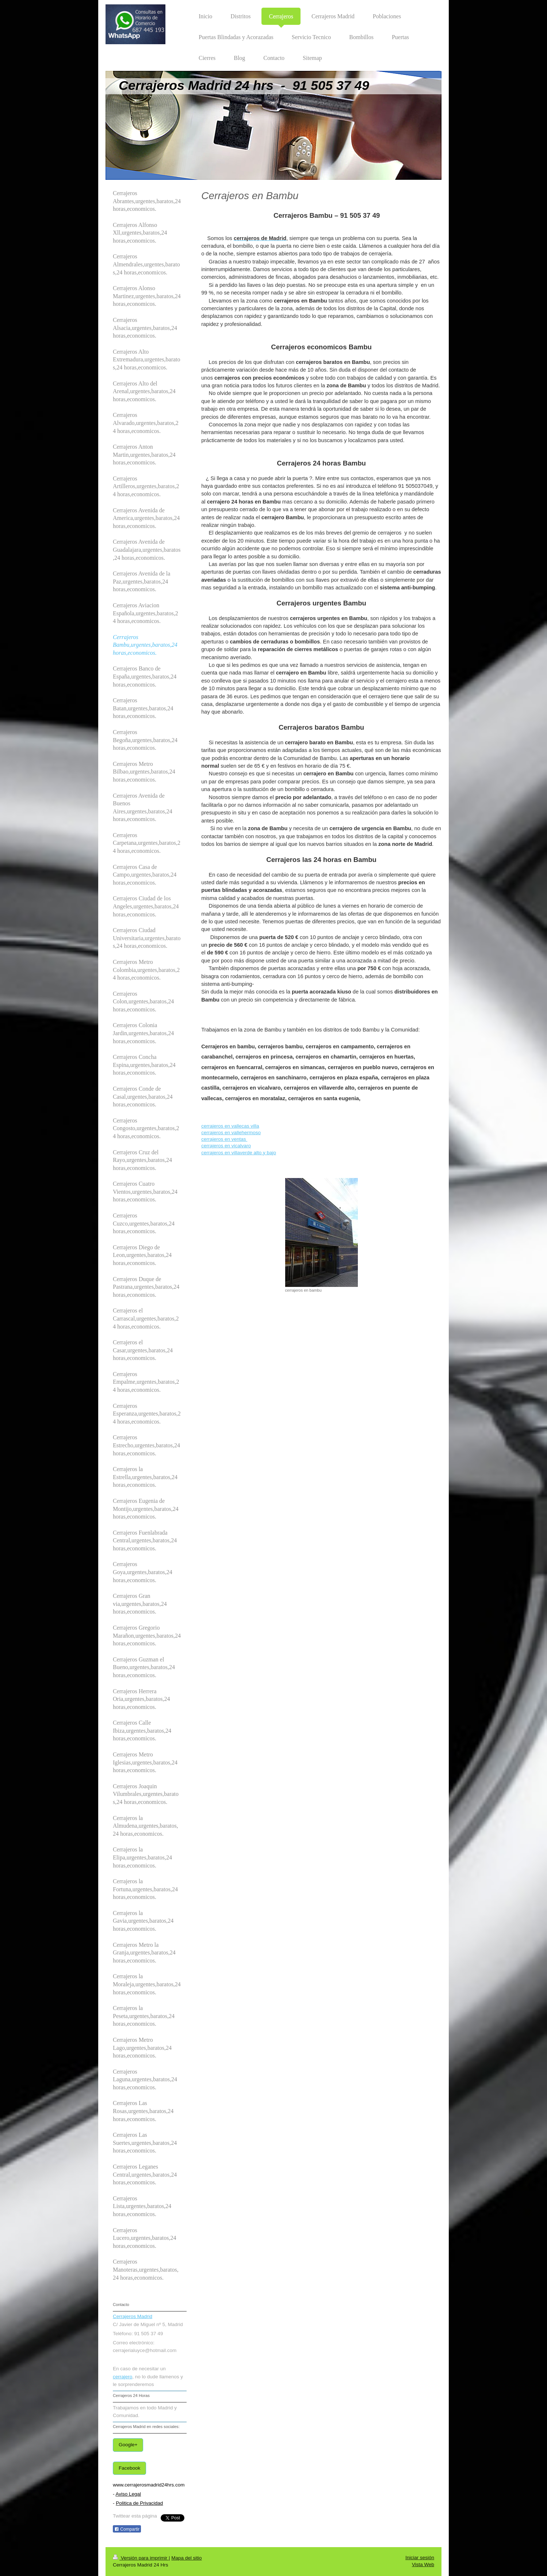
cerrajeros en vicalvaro (226, 1145)
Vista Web (423, 2564)
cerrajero (122, 2376)
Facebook (129, 2468)
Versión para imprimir (141, 2558)
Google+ (128, 2444)
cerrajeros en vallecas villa (230, 1126)
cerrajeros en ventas (224, 1139)
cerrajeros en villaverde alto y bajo (238, 1152)
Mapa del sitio (186, 2558)
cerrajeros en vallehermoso (231, 1132)
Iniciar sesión (419, 2557)
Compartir (126, 2529)
